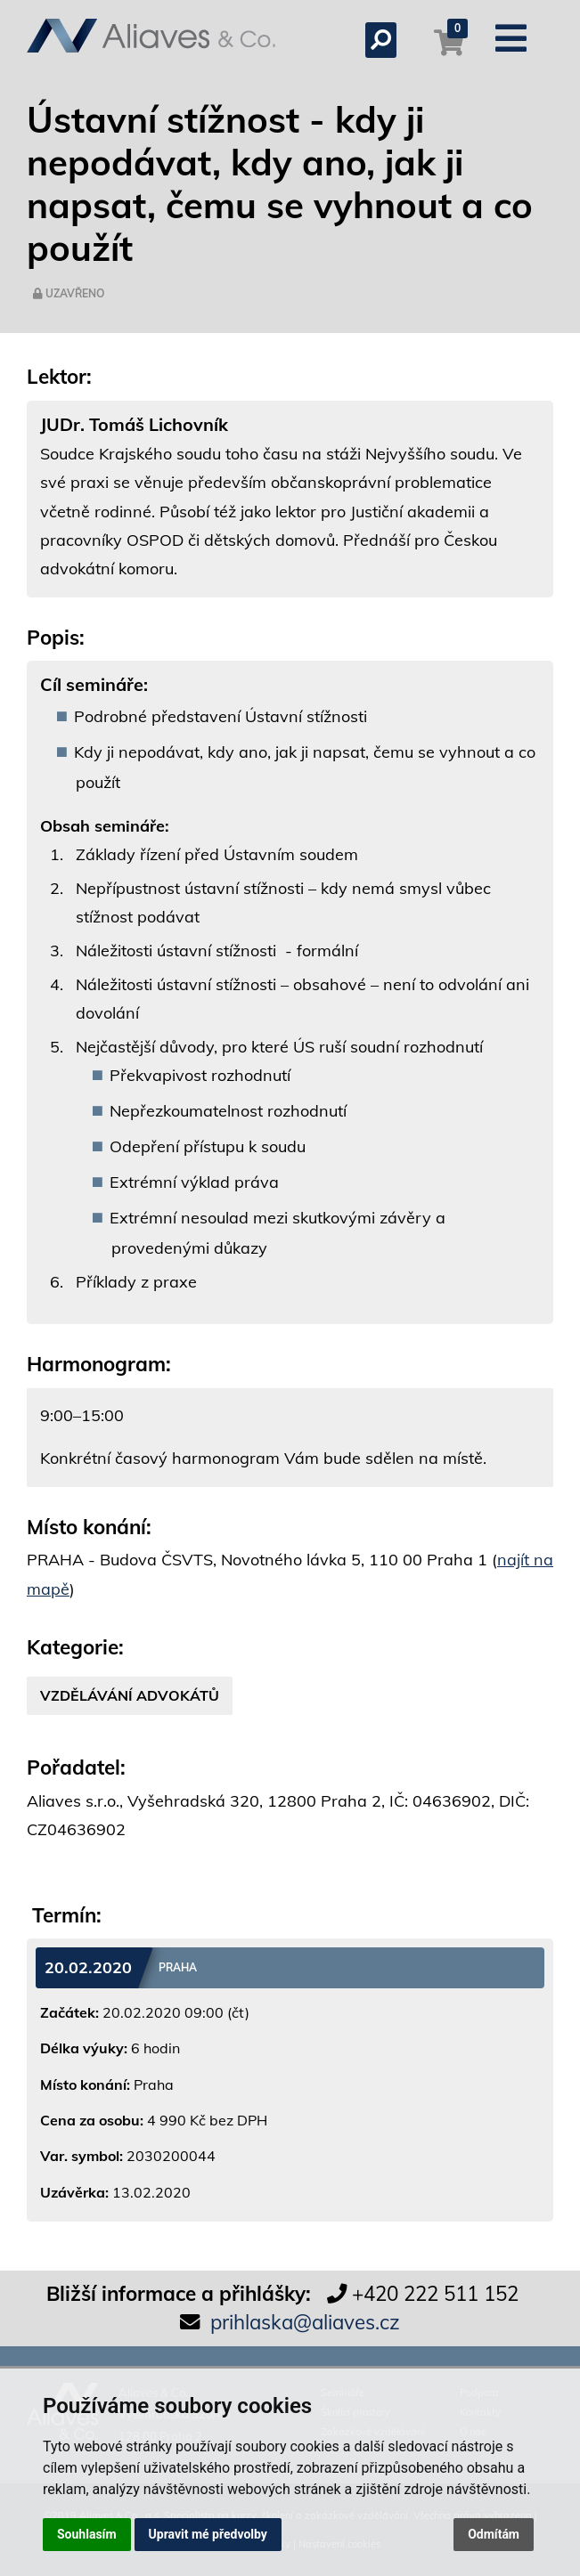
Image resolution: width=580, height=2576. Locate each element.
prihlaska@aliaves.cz (305, 2322)
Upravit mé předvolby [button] (208, 2534)
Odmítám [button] (493, 2534)
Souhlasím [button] (87, 2534)
